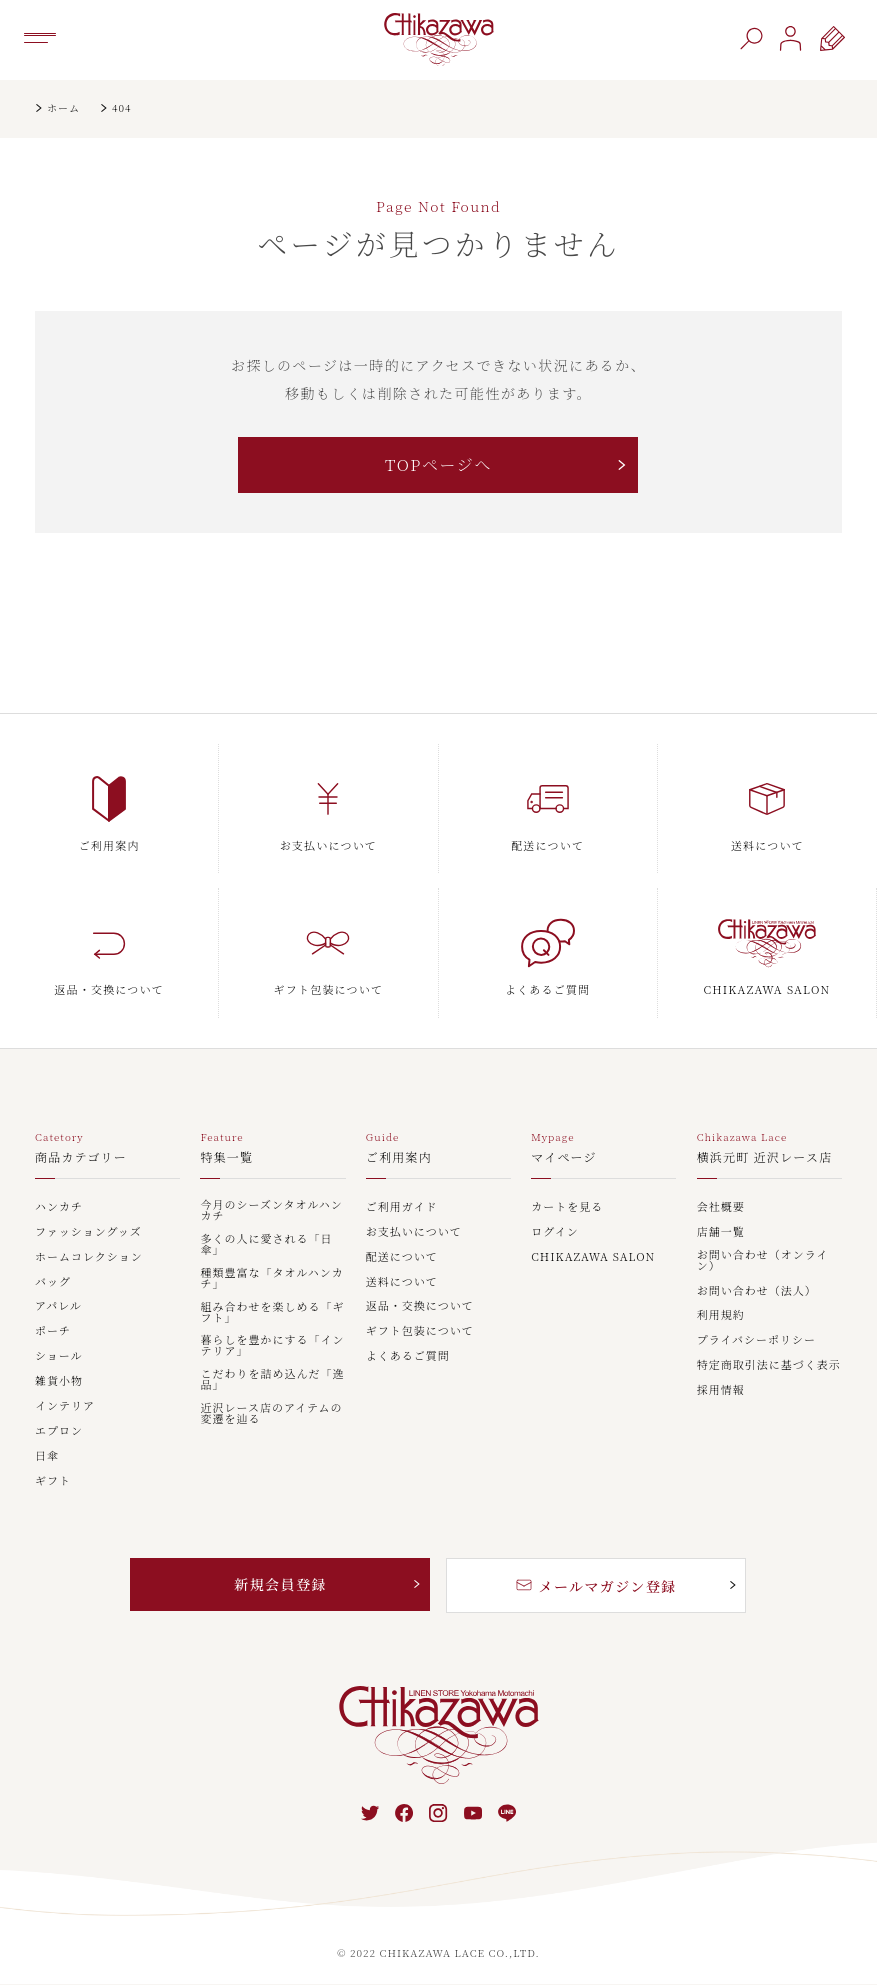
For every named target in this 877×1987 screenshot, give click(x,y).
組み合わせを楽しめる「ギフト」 (272, 1313)
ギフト (53, 1481)
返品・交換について (420, 1306)
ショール (59, 1356)
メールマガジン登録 (596, 1586)
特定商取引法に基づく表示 (769, 1365)
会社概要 (721, 1207)
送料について (402, 1282)
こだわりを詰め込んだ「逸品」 (272, 1380)
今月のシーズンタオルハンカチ (271, 1211)
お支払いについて (414, 1232)
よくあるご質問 (408, 1356)
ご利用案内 (399, 1158)
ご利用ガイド (402, 1207)
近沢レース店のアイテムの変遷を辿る (271, 1414)
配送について (402, 1257)
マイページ (564, 1158)
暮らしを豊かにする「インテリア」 (272, 1346)
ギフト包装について (420, 1331)
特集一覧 (226, 1158)
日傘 (47, 1456)
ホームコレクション (89, 1257)
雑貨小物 (59, 1381)
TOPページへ (438, 464)
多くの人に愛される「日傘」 (266, 1245)
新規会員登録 (280, 1584)
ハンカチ (59, 1207)
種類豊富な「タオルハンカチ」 (271, 1279)
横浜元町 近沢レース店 (765, 1158)
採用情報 (721, 1390)
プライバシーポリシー (756, 1340)
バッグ (53, 1282)
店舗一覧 (721, 1232)
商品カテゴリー (81, 1158)
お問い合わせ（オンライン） (763, 1261)
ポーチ (53, 1331)
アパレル (58, 1306)
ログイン (554, 1232)
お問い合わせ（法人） (757, 1291)
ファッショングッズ (88, 1232)
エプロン (59, 1431)
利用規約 (721, 1315)
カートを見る (567, 1207)
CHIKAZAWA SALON (593, 1257)
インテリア (65, 1406)
